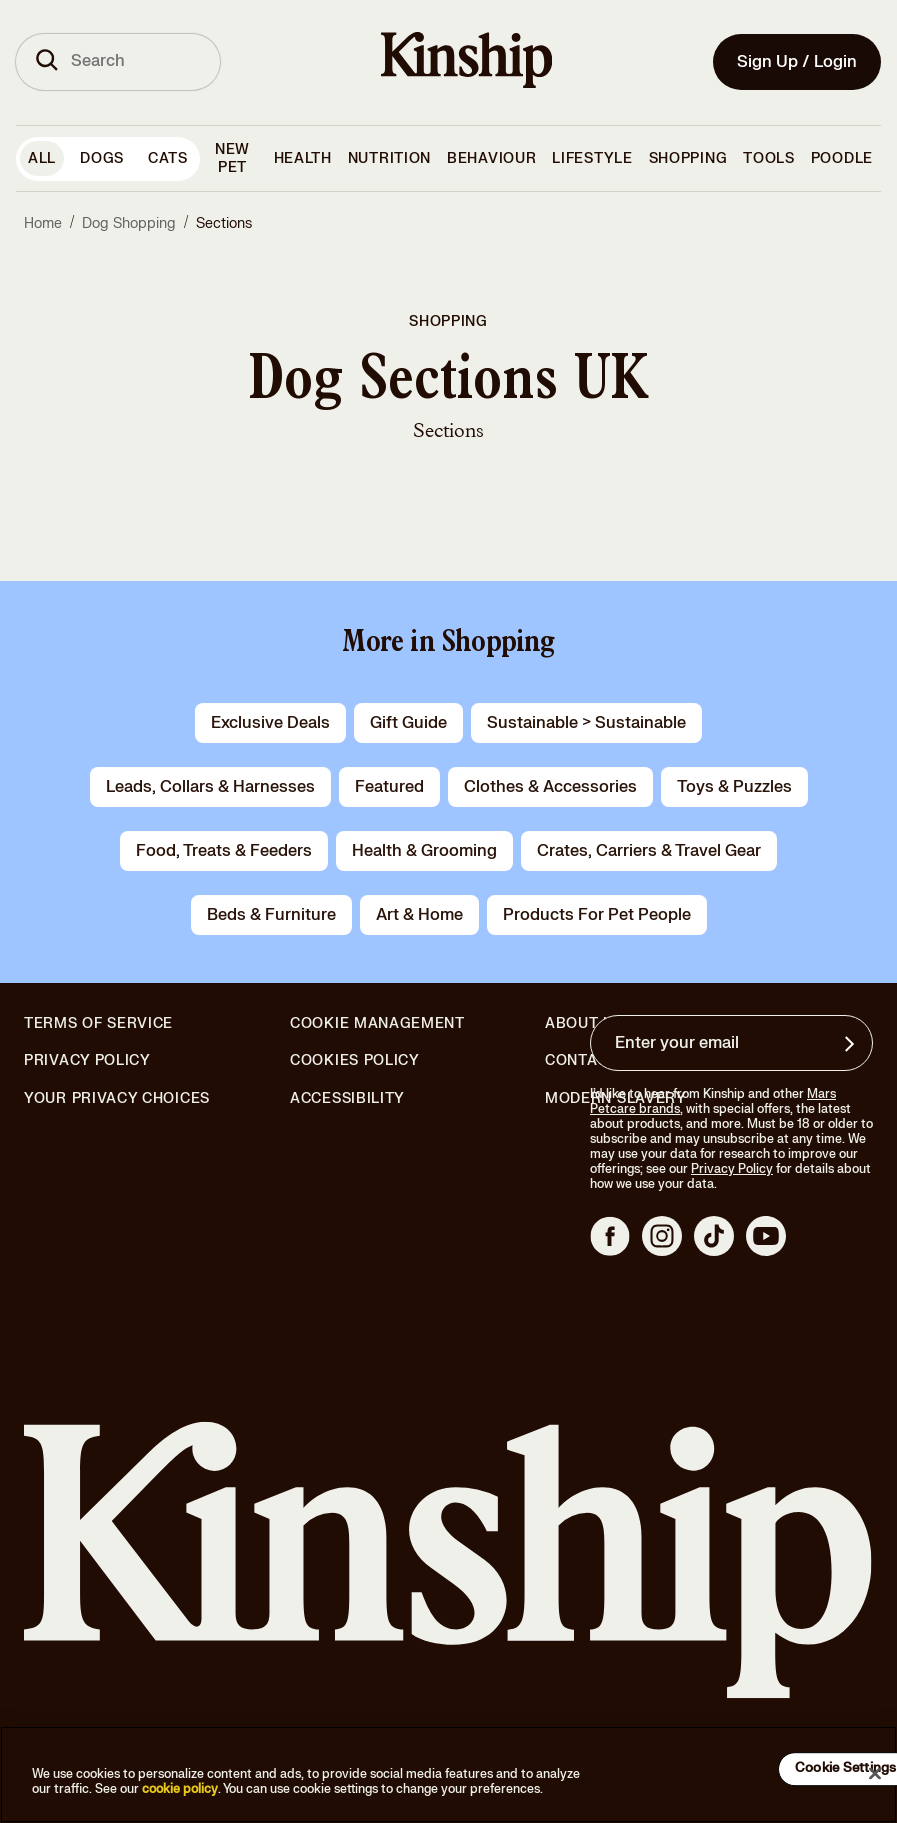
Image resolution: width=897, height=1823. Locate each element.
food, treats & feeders (224, 851)
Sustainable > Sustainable (586, 723)
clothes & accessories (550, 787)
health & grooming (424, 851)
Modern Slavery (616, 1099)
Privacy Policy (87, 1061)
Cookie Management (377, 1023)
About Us (584, 1023)
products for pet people (597, 915)
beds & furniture (271, 915)
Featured (389, 787)
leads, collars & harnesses (210, 787)
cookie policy (180, 1789)
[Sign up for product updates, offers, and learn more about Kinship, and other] (852, 1044)
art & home (419, 915)
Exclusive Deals (270, 723)
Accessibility (347, 1099)
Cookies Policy (355, 1061)
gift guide (408, 723)
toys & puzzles (734, 787)
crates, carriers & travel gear (649, 851)
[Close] (875, 1773)
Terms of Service (98, 1023)
